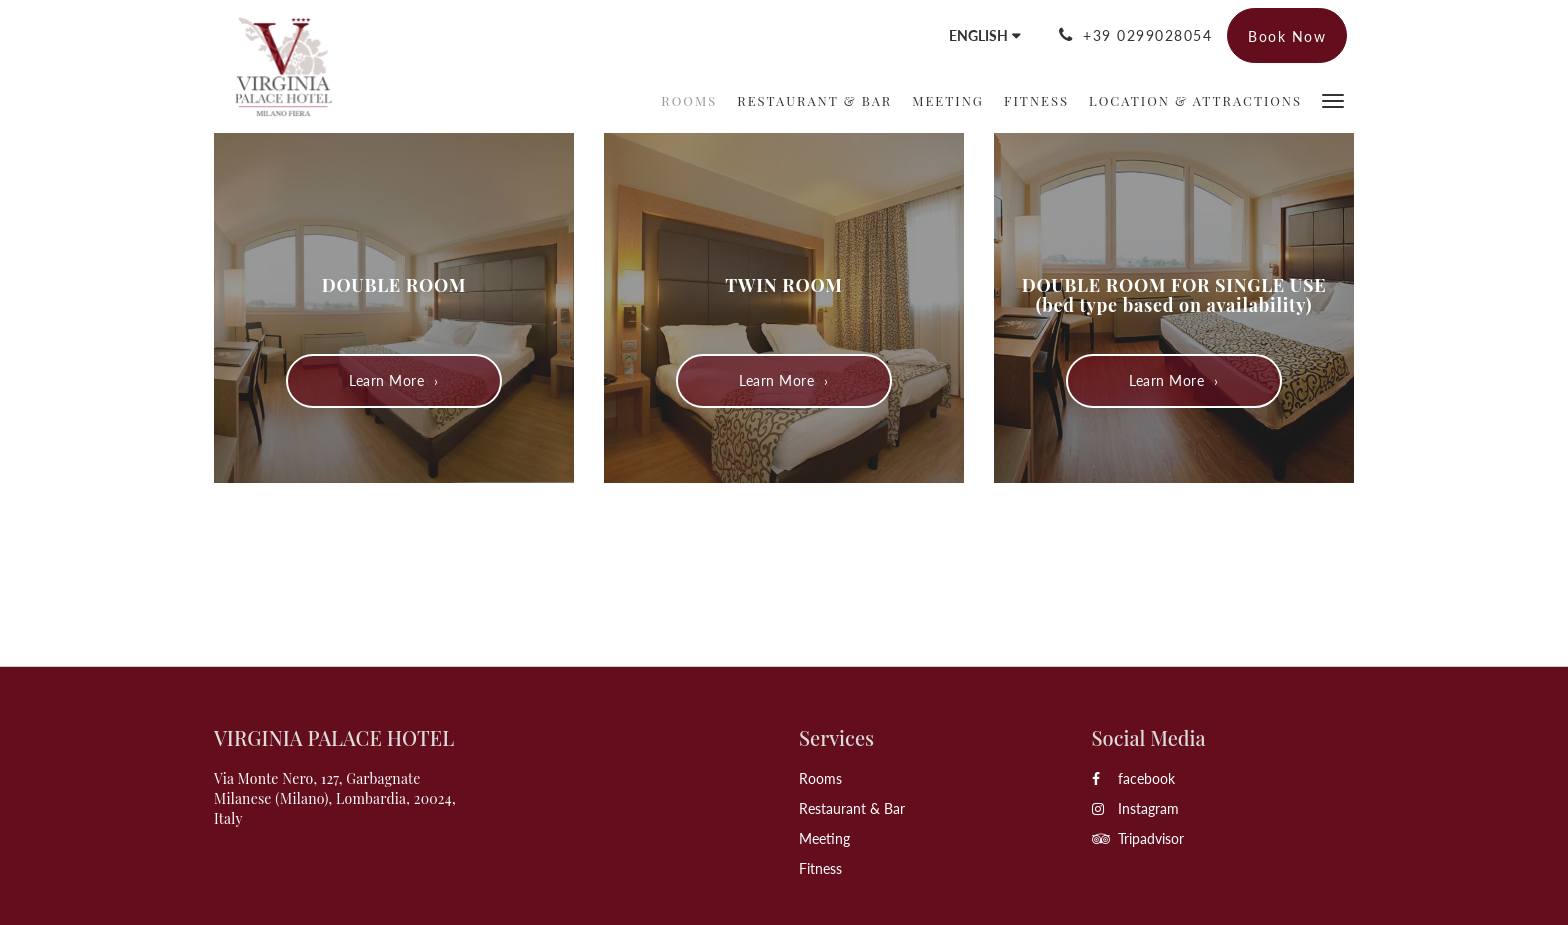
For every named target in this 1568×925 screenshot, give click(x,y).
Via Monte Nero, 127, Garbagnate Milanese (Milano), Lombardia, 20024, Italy (335, 798)
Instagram (1135, 808)
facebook (1133, 778)
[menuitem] (689, 101)
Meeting (824, 838)
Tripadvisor (1138, 838)
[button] (1333, 99)
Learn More (386, 380)
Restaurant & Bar (852, 808)
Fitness (820, 868)
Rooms (820, 778)
